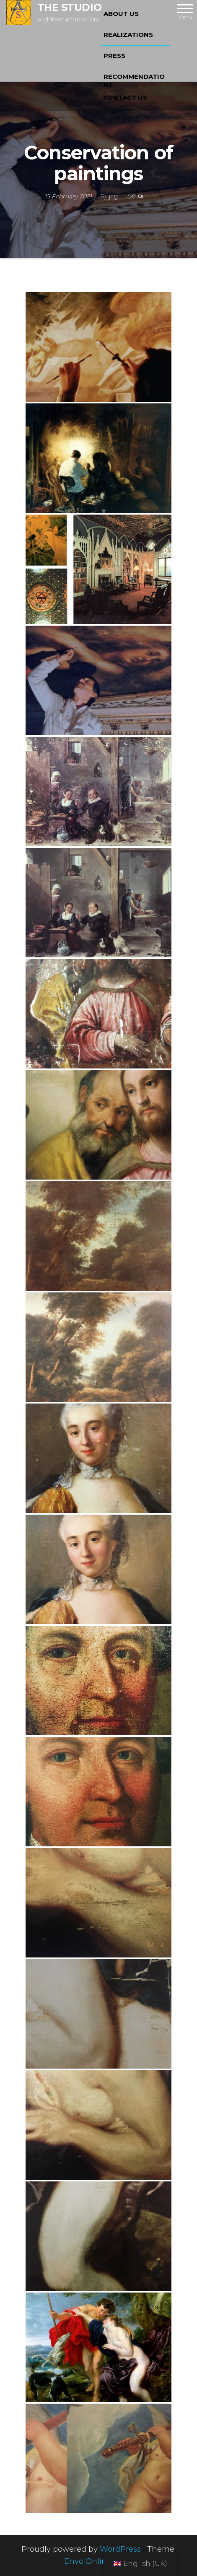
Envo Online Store (98, 2561)
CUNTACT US (125, 97)
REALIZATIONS (128, 35)
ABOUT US (121, 14)
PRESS (114, 56)
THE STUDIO (69, 7)
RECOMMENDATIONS (134, 80)
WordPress (120, 2549)
